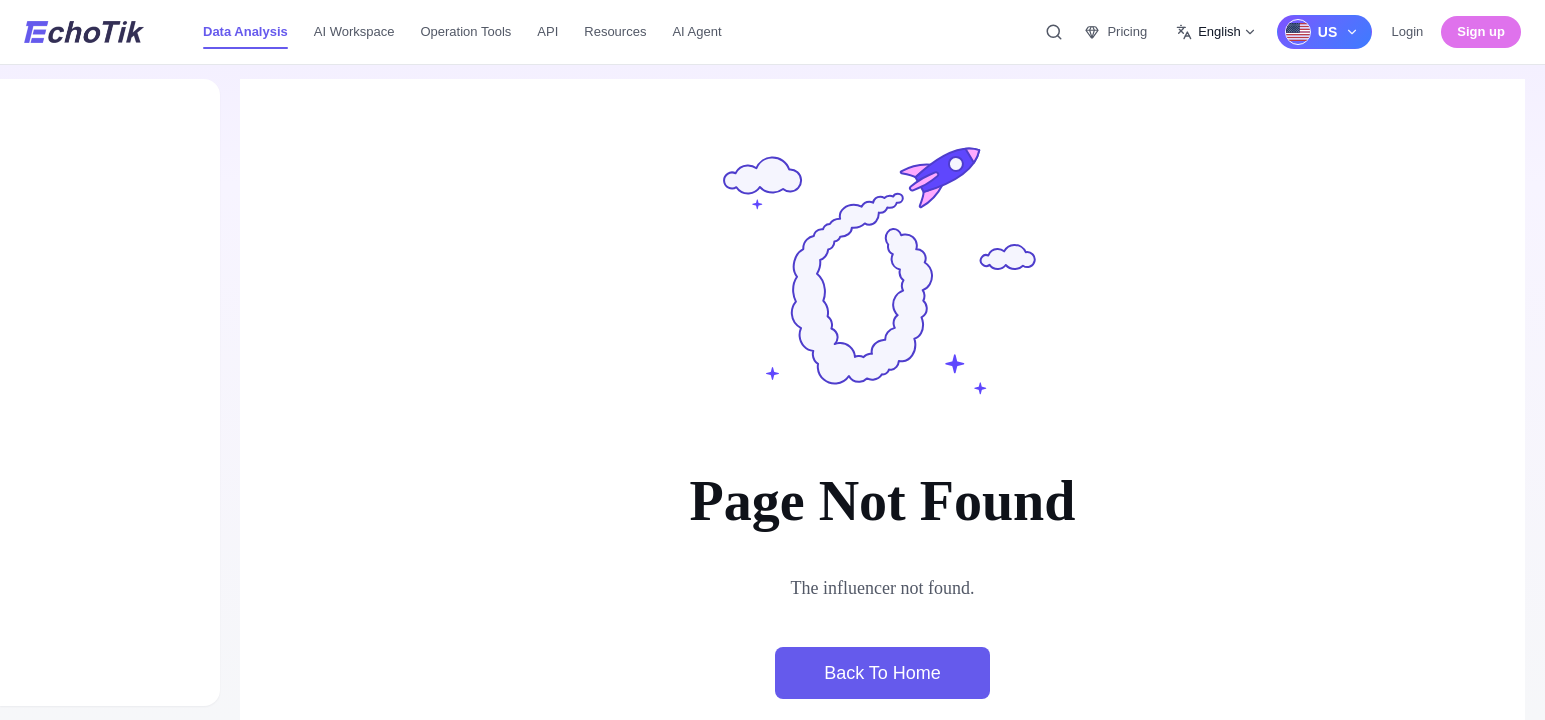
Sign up (1481, 31)
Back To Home (882, 673)
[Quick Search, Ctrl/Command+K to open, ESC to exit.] (1054, 32)
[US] (1324, 32)
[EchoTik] (84, 32)
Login (1408, 31)
